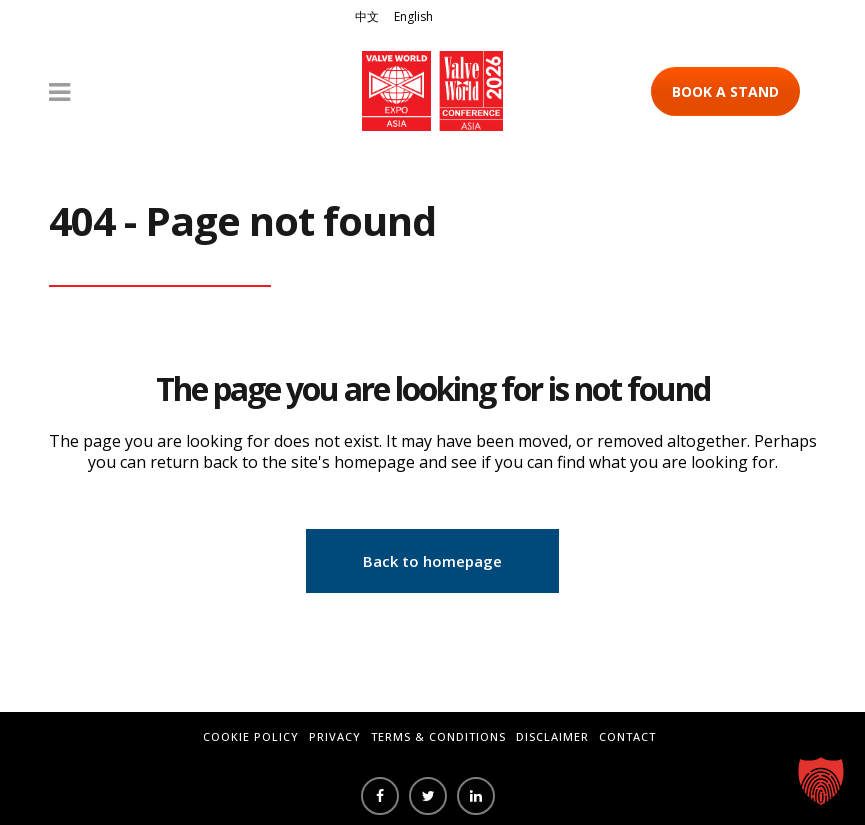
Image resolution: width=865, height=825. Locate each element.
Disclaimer (552, 736)
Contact (627, 736)
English (413, 16)
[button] (821, 781)
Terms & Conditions (438, 736)
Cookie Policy (251, 736)
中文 (367, 16)
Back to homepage (432, 561)
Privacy (335, 736)
